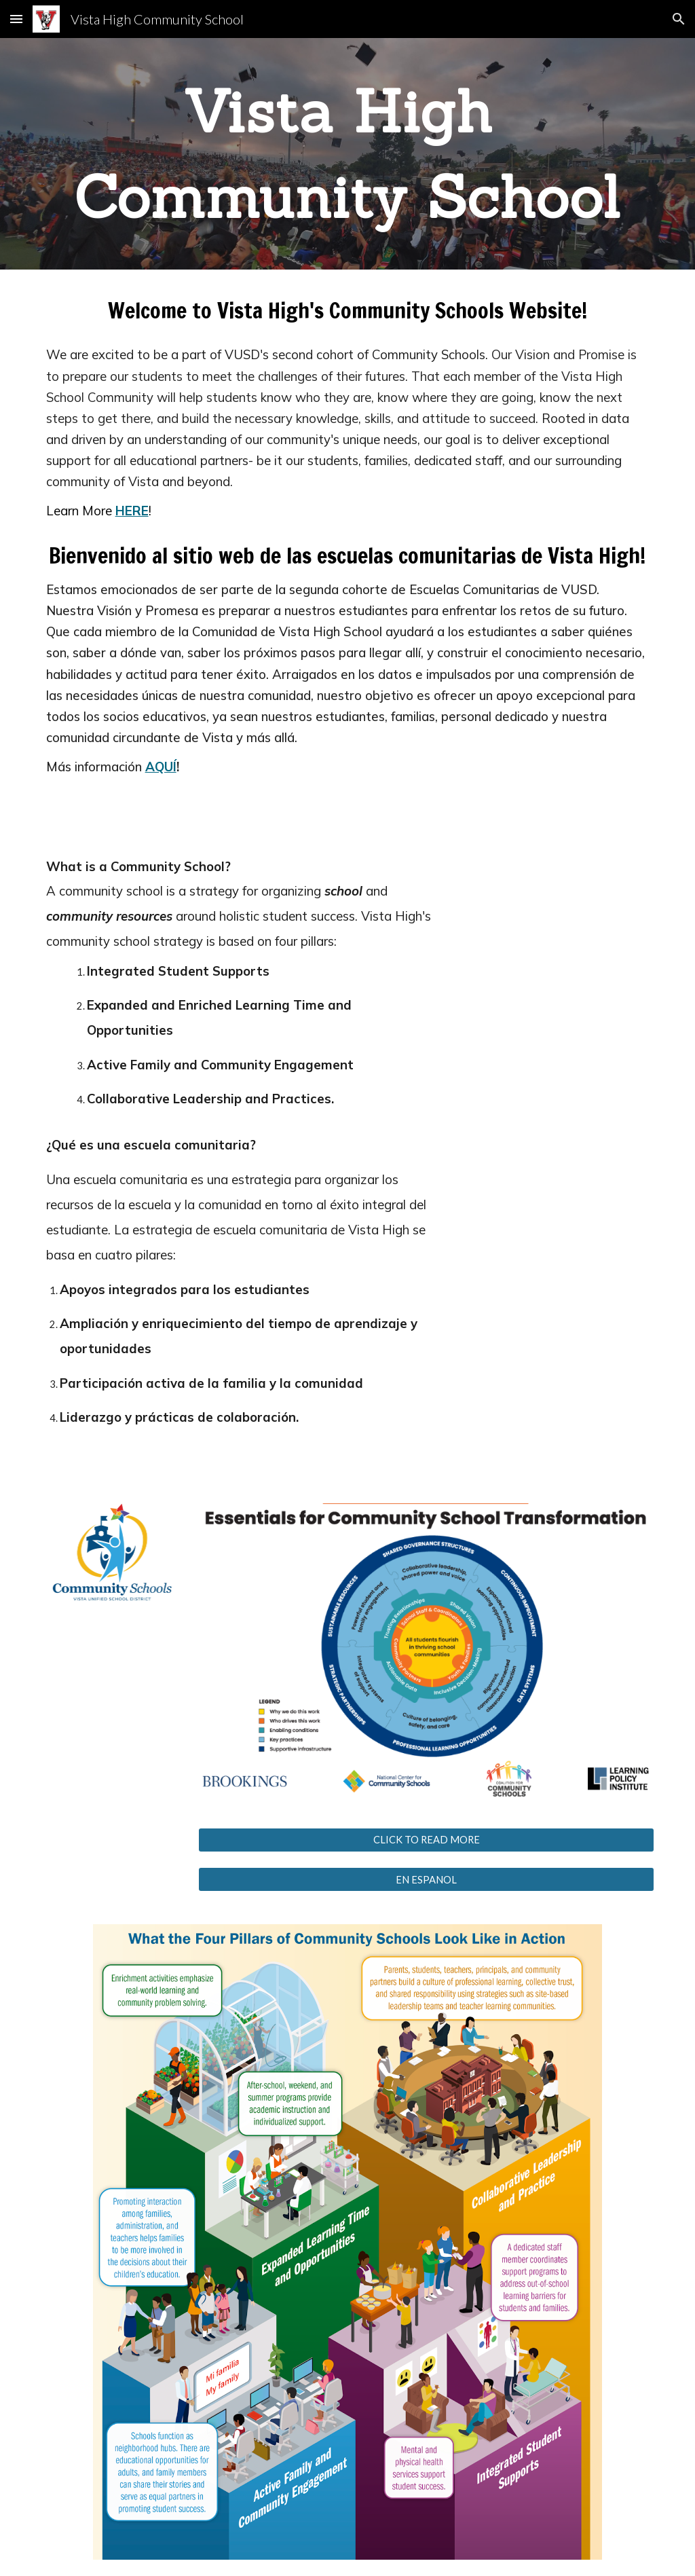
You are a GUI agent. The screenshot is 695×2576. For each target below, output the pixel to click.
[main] (348, 154)
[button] (16, 18)
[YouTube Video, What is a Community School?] (557, 965)
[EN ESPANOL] (426, 1879)
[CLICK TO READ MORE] (426, 1839)
